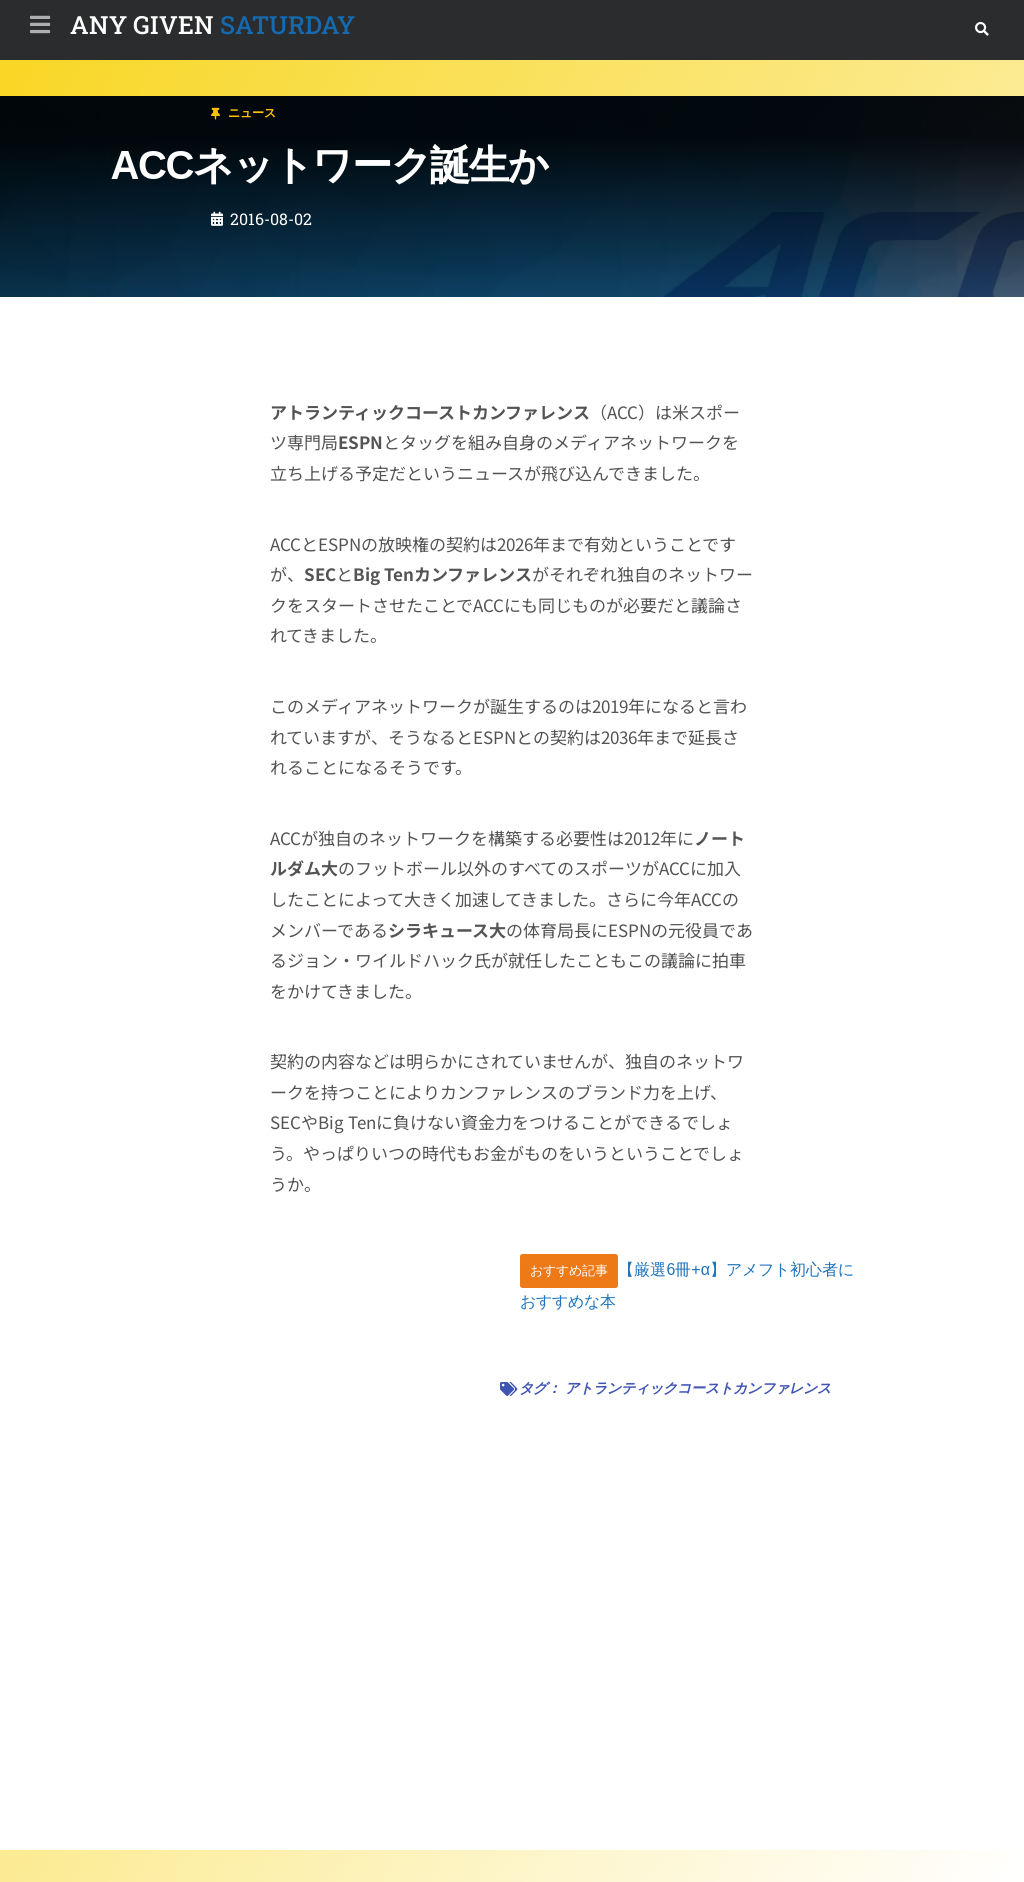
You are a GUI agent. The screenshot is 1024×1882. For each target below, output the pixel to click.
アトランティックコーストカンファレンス (698, 1388)
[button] (981, 29)
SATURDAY (212, 24)
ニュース (134, 103)
